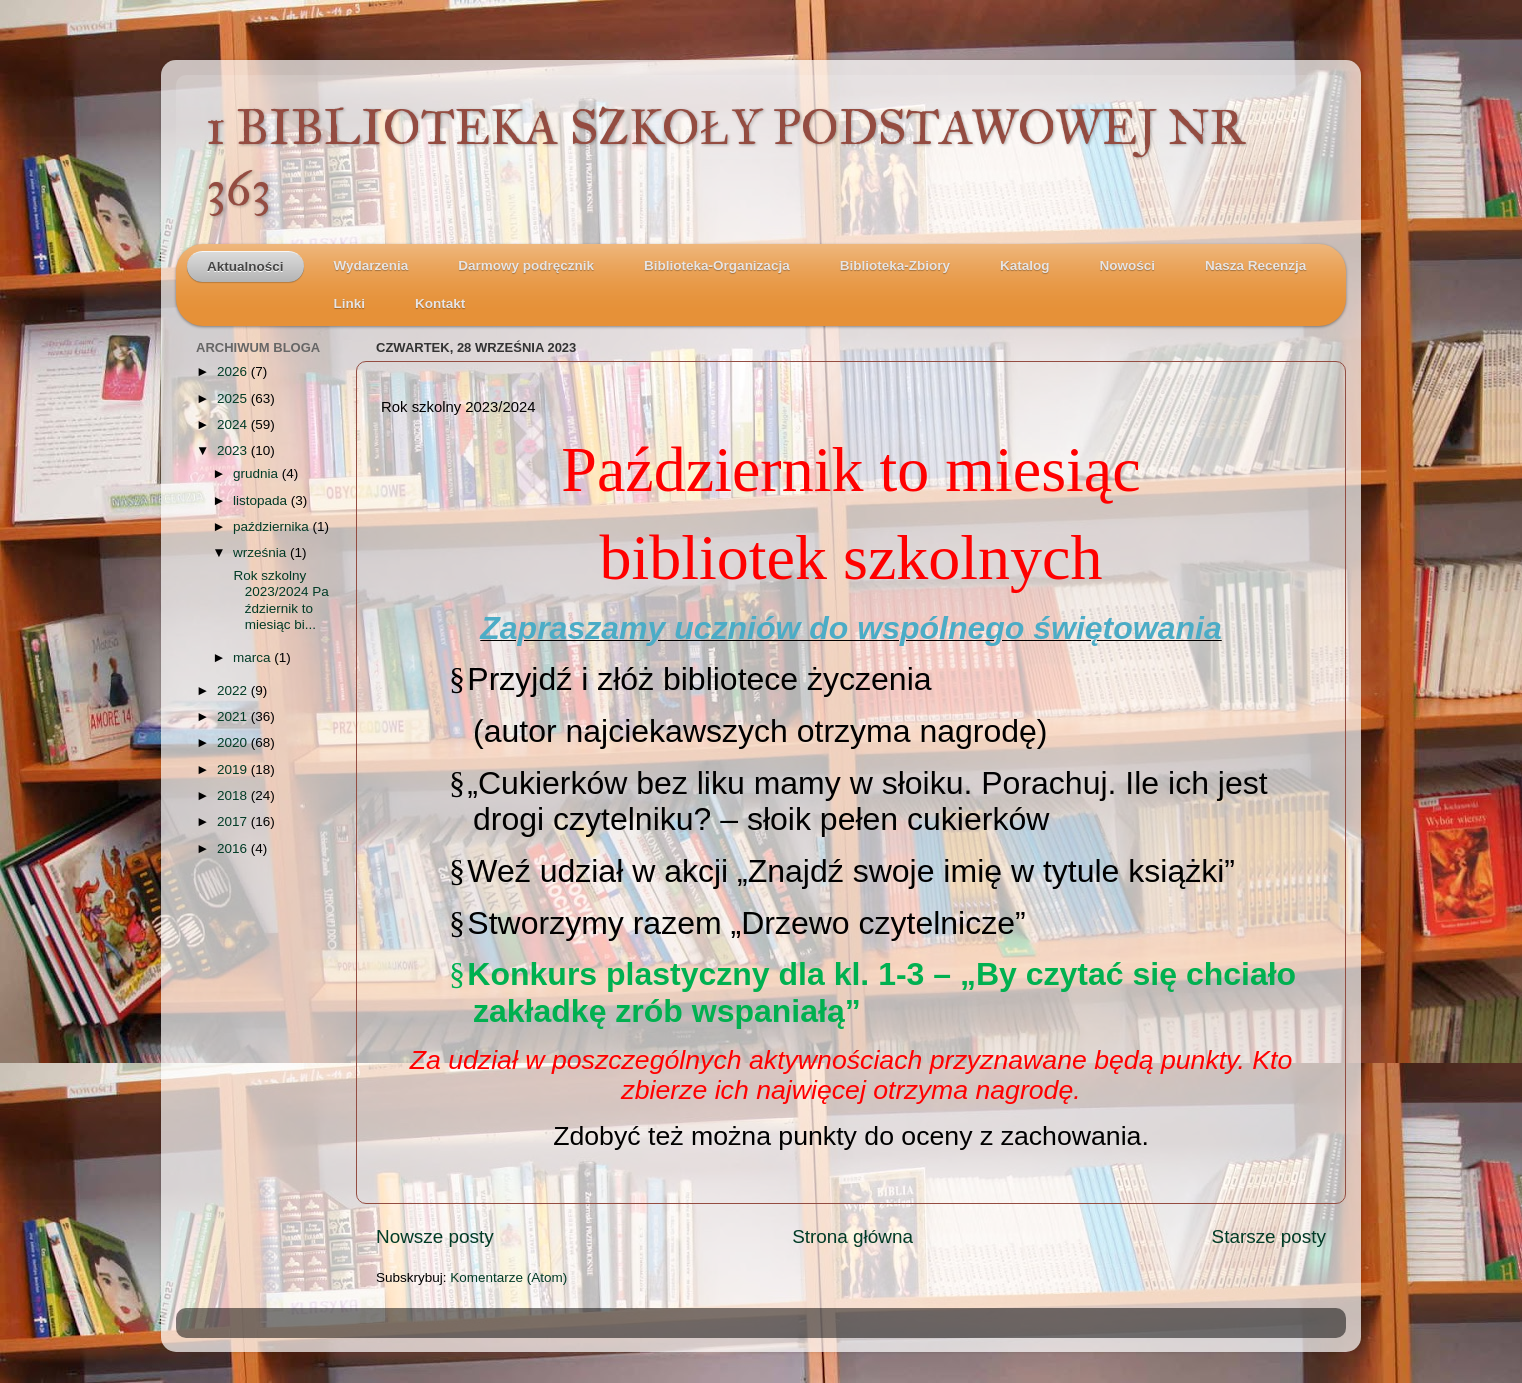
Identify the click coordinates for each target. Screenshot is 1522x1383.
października (273, 526)
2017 (234, 821)
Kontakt (440, 303)
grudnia (257, 473)
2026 (234, 371)
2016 (234, 848)
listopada (262, 500)
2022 (234, 690)
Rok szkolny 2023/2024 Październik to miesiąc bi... (279, 600)
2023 (234, 450)
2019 (234, 769)
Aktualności (245, 266)
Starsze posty (1269, 1236)
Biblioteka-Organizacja (717, 265)
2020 (234, 742)
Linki (350, 303)
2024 (234, 424)
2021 (234, 716)
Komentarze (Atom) (508, 1277)
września (261, 552)
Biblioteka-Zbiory (895, 265)
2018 (234, 795)
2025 (234, 398)
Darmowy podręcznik (526, 265)
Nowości (1127, 265)
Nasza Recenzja (1255, 265)
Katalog (1025, 265)
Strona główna (852, 1236)
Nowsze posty (435, 1236)
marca (253, 657)
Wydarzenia (371, 265)
